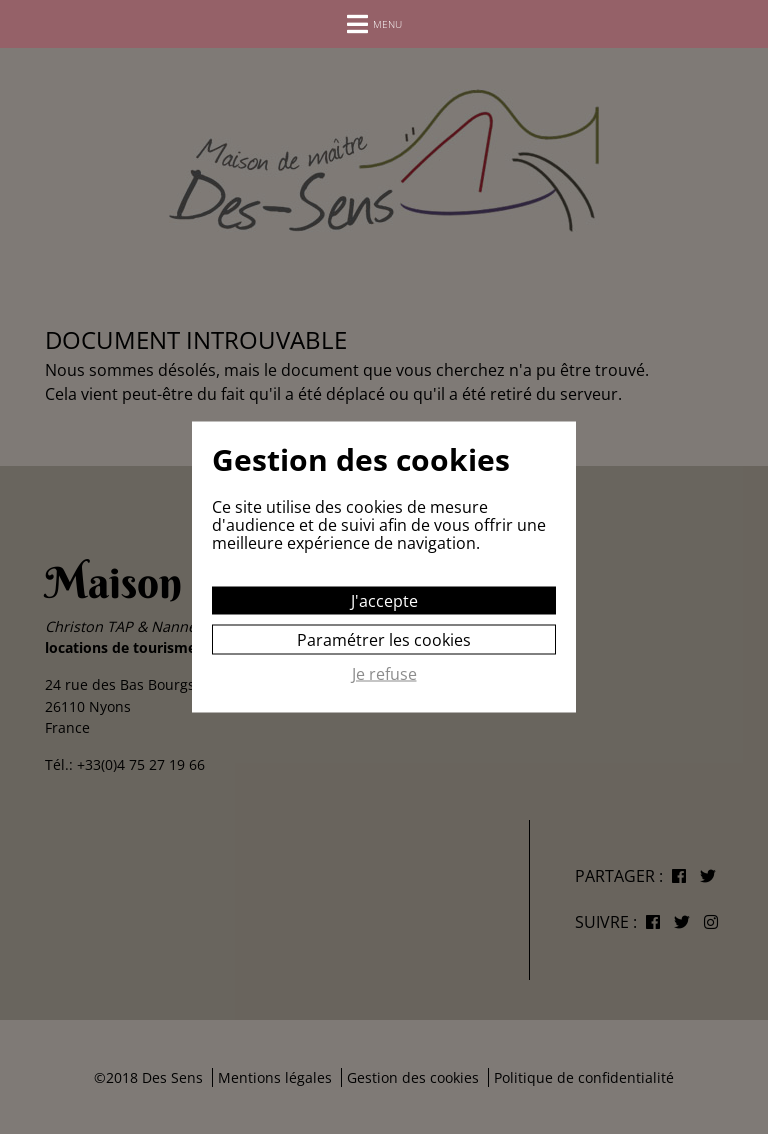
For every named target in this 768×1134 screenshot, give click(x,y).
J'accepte (384, 601)
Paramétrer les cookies (384, 640)
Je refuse (384, 675)
